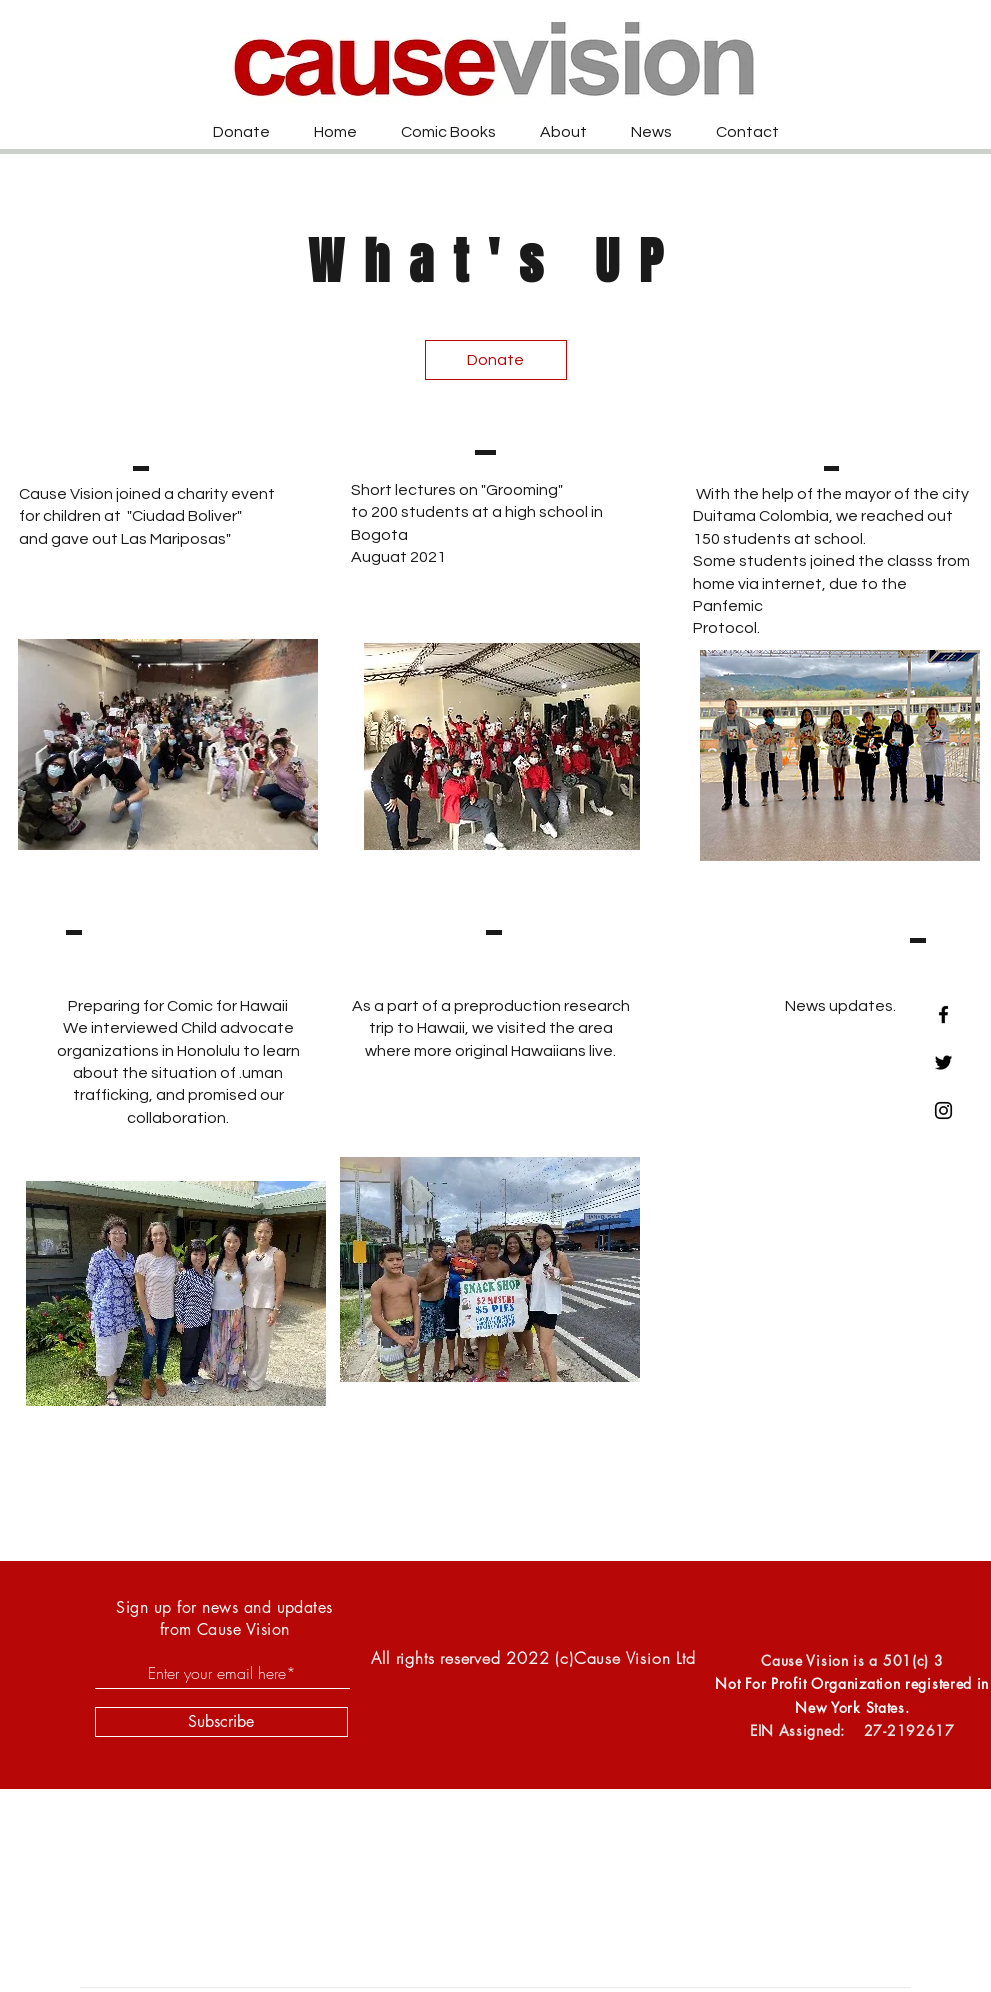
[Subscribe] (221, 1722)
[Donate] (496, 360)
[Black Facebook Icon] (943, 1014)
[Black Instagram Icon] (943, 1110)
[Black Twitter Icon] (943, 1062)
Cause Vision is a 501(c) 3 (852, 1660)
